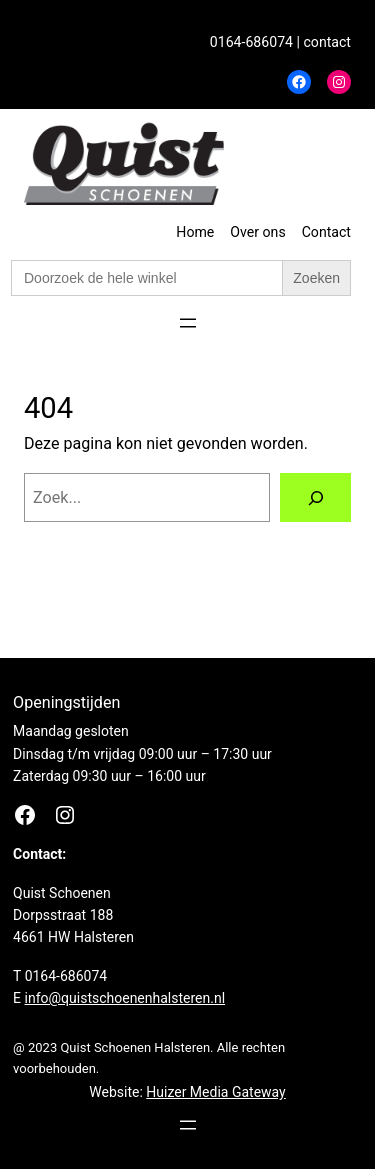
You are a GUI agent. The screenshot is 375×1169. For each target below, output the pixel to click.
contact (327, 42)
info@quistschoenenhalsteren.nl (125, 998)
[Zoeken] (315, 498)
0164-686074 (251, 42)
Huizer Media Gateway (215, 1092)
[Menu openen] (188, 323)
